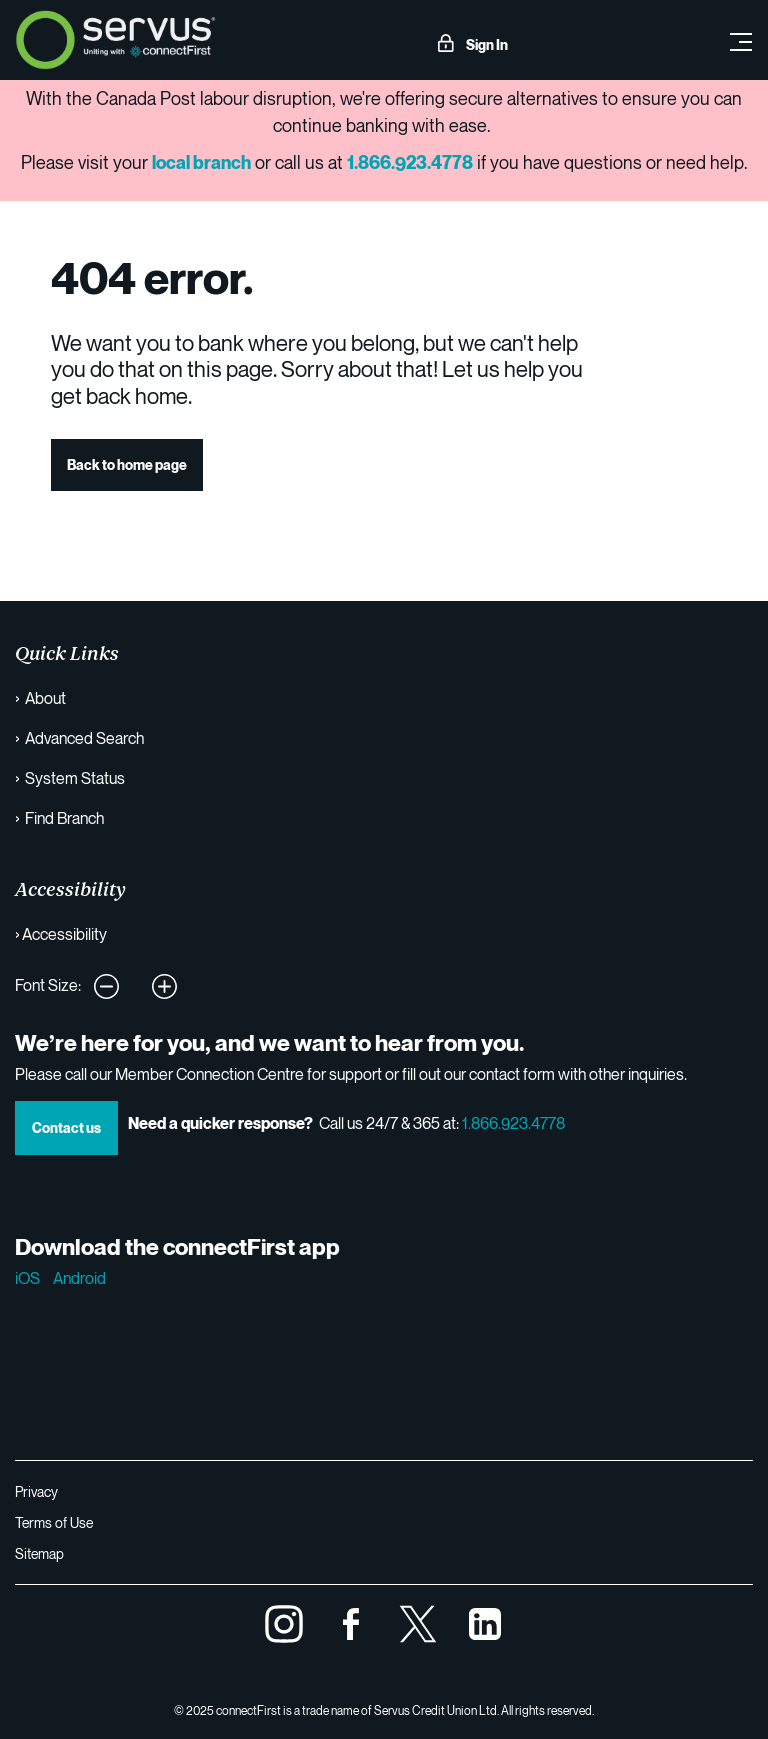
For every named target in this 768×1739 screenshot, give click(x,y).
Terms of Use (54, 1522)
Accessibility (64, 934)
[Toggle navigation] (741, 40)
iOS (27, 1278)
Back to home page (127, 464)
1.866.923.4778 (513, 1123)
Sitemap (39, 1553)
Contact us (66, 1127)
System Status (75, 778)
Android (79, 1278)
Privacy (36, 1491)
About (45, 698)
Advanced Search (84, 738)
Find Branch (64, 818)
